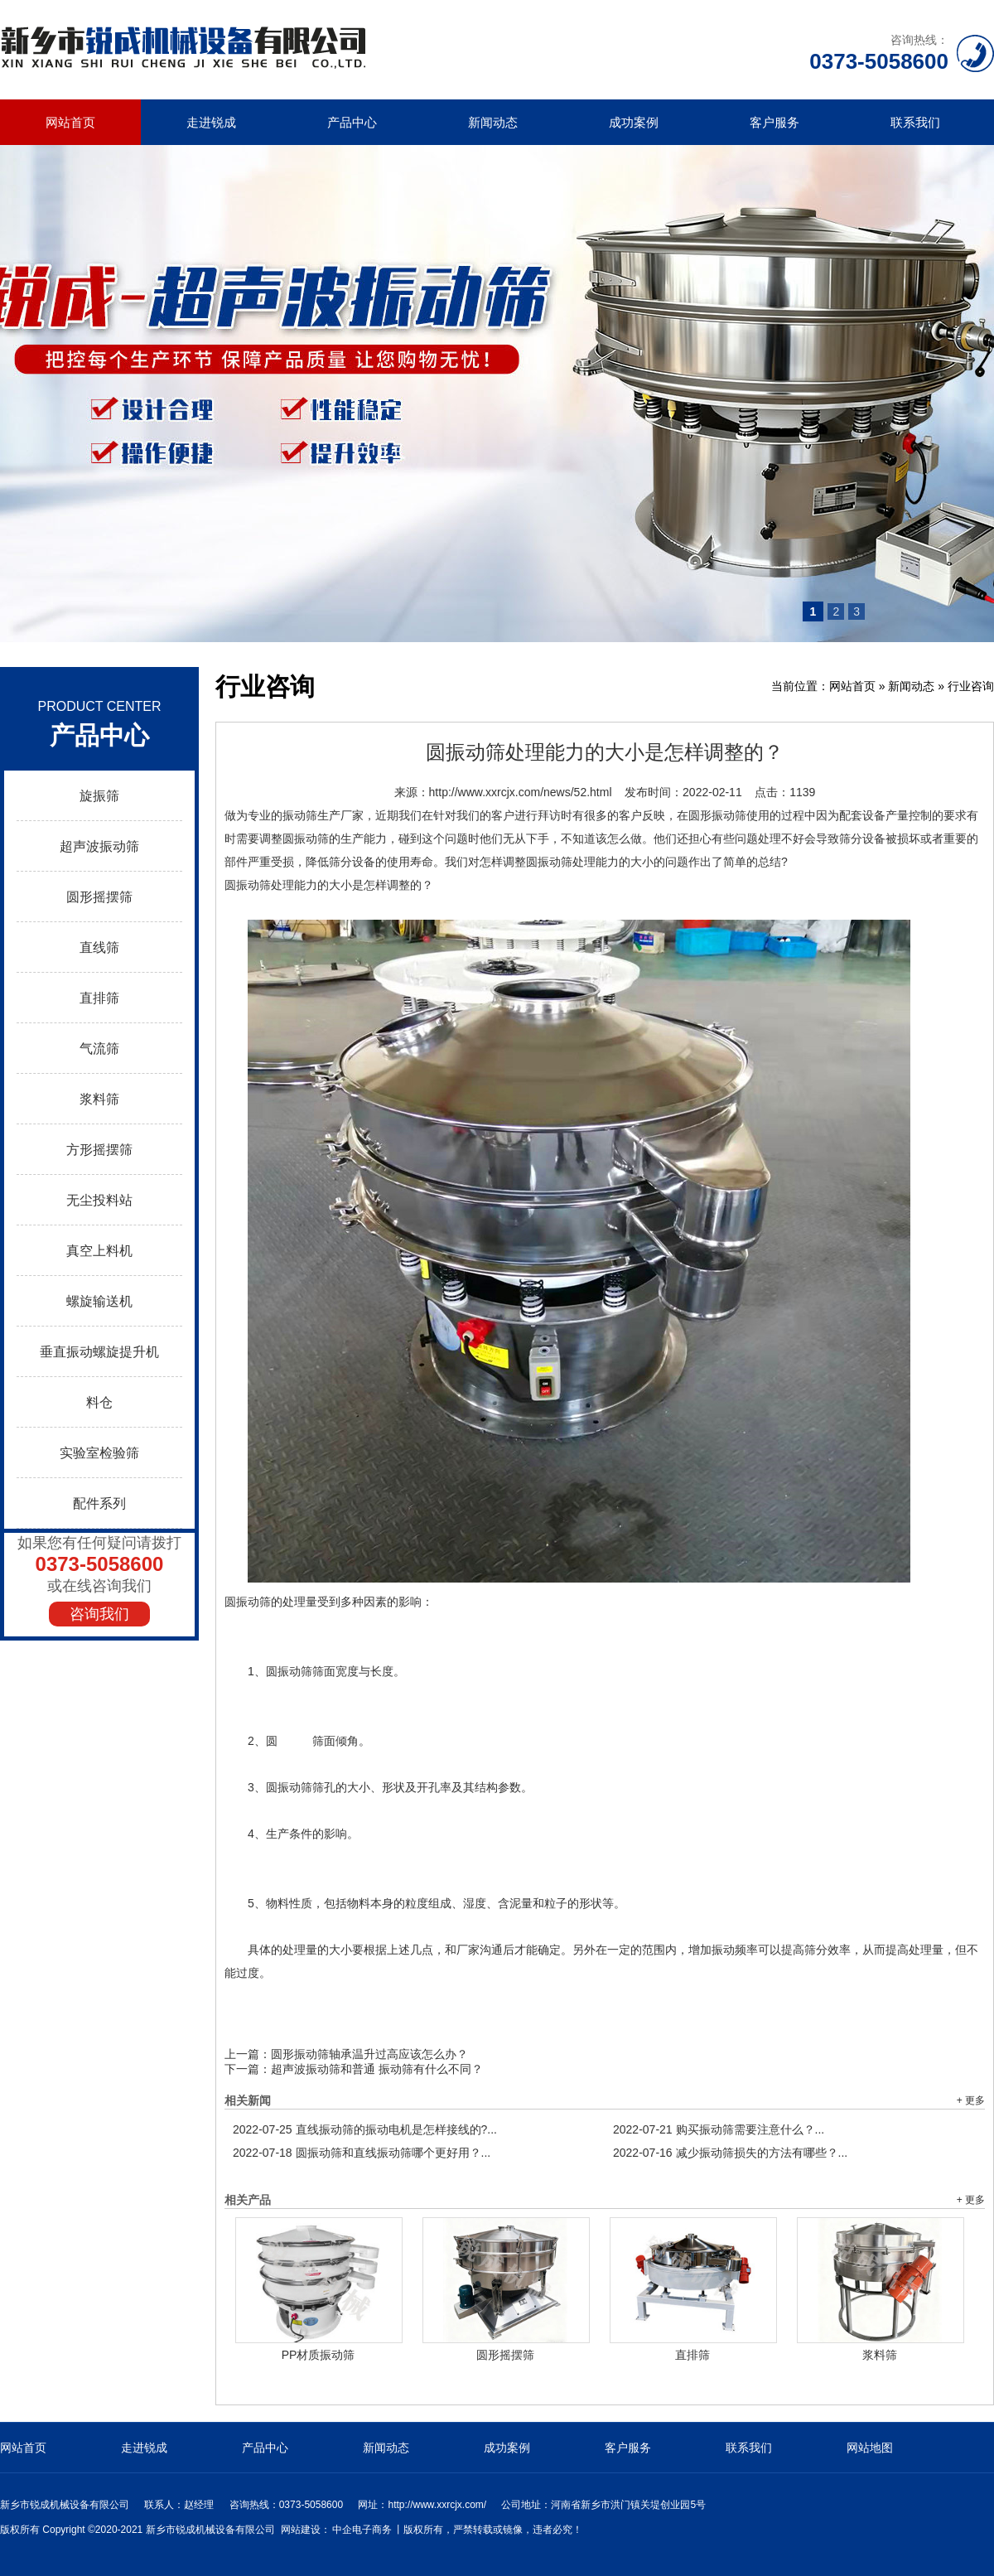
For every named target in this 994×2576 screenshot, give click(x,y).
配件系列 (99, 1503)
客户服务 (774, 122)
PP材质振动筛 (318, 2354)
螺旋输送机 (99, 1301)
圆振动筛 (247, 1601)
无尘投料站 (99, 1200)
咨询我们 (99, 1614)
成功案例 (634, 122)
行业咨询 (971, 686)
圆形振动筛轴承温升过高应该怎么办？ (369, 2054)
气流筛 (99, 1049)
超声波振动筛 (99, 846)
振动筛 (299, 815)
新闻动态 (493, 122)
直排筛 (99, 998)
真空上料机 (99, 1251)
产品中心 (352, 122)
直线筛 (99, 947)
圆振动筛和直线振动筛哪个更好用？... (361, 2152)
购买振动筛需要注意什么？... (718, 2129)
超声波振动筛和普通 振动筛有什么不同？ (377, 2069)
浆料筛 (99, 1099)
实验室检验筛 (99, 1453)
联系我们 (915, 122)
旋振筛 (99, 796)
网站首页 (70, 122)
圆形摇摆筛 (99, 897)
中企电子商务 (362, 2529)
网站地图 (870, 2447)
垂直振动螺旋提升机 (99, 1352)
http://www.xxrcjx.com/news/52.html (520, 792)
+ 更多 (971, 2100)
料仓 (99, 1402)
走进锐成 (211, 122)
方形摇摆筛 (99, 1150)
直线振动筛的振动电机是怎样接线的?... (365, 2129)
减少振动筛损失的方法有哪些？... (730, 2152)
